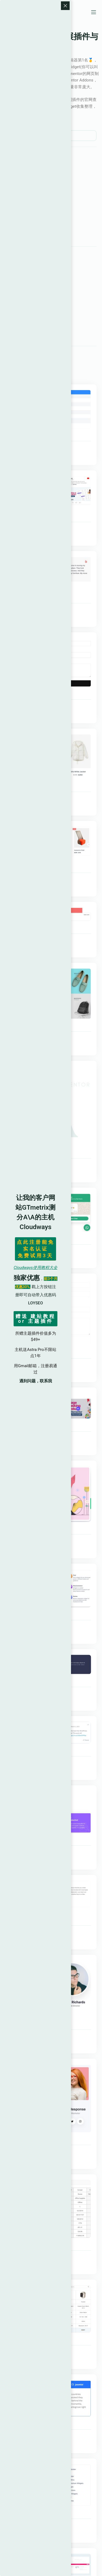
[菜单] (93, 12)
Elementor (12, 60)
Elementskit (56, 447)
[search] (51, 135)
